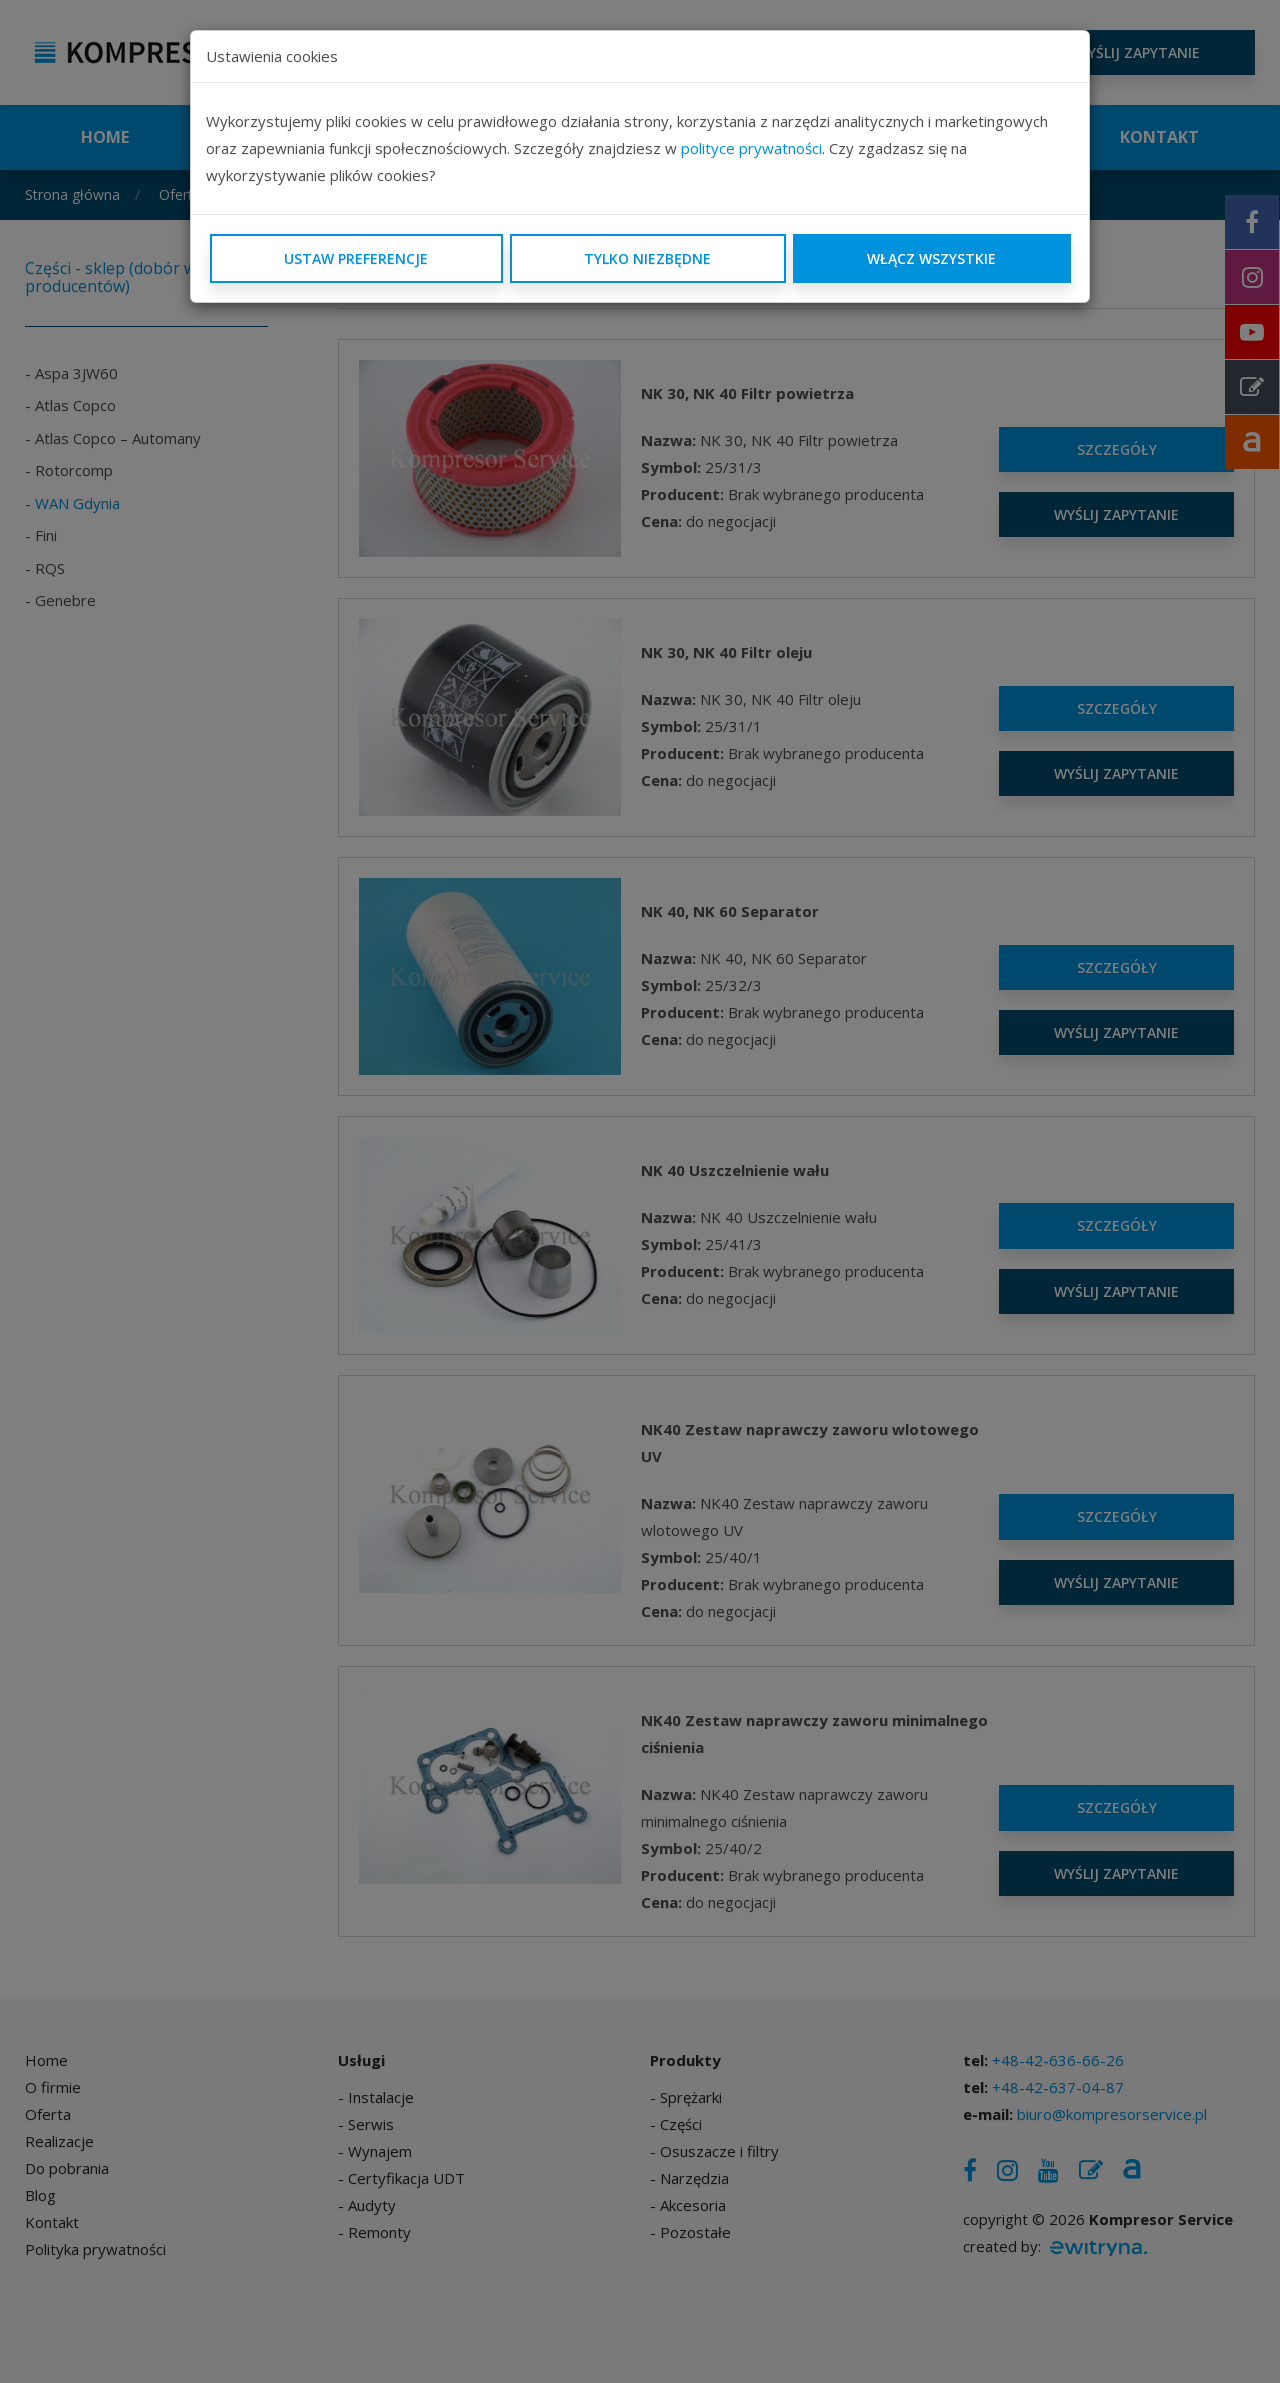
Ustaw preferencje (356, 258)
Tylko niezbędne (647, 258)
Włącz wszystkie (931, 258)
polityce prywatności (751, 148)
